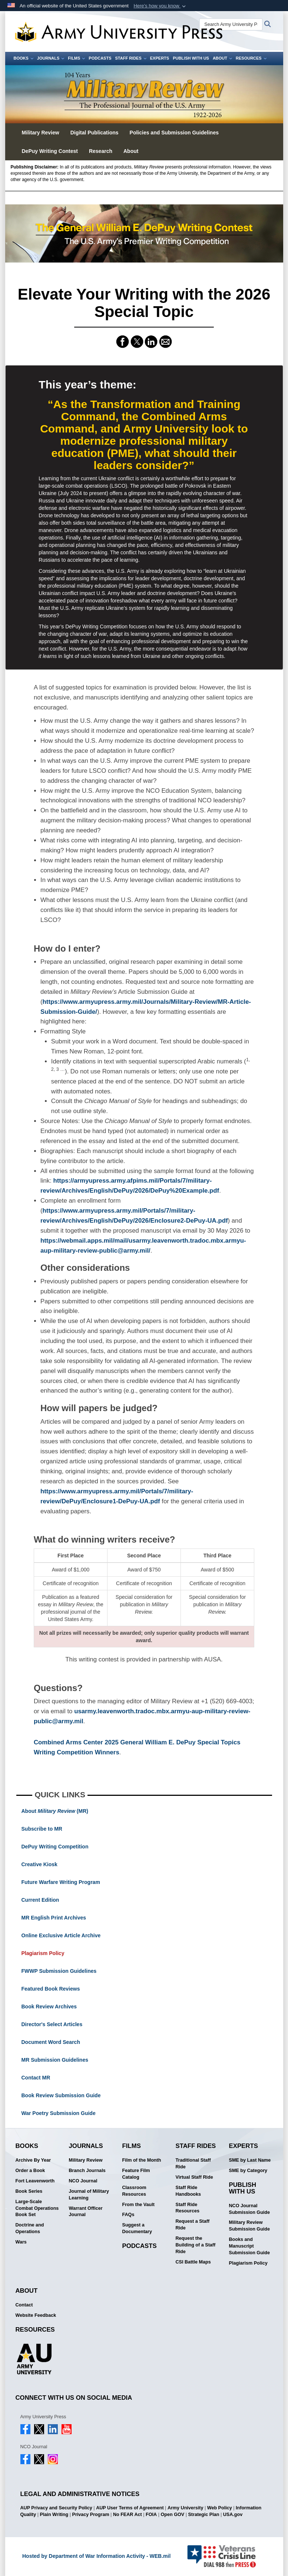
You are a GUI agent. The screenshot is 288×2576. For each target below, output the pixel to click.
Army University (185, 2507)
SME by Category (248, 2170)
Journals (50, 58)
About (222, 58)
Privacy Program (90, 2514)
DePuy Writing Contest (50, 151)
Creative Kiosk (39, 1864)
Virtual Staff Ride (194, 2177)
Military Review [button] (40, 133)
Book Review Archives (49, 2006)
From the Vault (138, 2204)
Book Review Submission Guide (61, 2095)
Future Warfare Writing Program (60, 1882)
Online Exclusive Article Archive (61, 1935)
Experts (159, 58)
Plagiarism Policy (42, 1953)
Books (23, 58)
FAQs (128, 2214)
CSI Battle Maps (193, 2262)
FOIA (151, 2514)
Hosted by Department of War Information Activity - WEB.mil (96, 2556)
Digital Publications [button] (94, 133)
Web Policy (219, 2507)
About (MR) (54, 1811)
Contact (24, 2305)
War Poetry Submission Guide (58, 2113)
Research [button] (100, 151)
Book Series (29, 2191)
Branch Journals (87, 2170)
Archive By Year (33, 2160)
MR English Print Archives (53, 1918)
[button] (160, 6)
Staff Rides (130, 58)
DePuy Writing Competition (55, 1847)
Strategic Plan (203, 2514)
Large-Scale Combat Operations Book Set (37, 2208)
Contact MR (35, 2078)
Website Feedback (36, 2315)
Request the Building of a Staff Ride (196, 2245)
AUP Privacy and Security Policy (56, 2507)
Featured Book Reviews (50, 1989)
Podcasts (100, 58)
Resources (251, 58)
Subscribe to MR (41, 1829)
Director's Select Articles (52, 2024)
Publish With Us (191, 58)
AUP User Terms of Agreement (129, 2507)
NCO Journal (83, 2181)
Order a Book (30, 2170)
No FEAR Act (127, 2514)
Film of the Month (141, 2160)
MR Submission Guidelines (54, 2060)
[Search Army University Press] (231, 24)
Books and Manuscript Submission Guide (249, 2246)
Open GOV (172, 2514)
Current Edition (40, 1900)
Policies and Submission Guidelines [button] (174, 133)
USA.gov (232, 2514)
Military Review (86, 2160)
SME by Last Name (250, 2160)
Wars (21, 2242)
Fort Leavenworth (35, 2181)
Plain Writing (54, 2514)
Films (76, 58)
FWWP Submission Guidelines (59, 1971)
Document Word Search (50, 2042)
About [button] (130, 151)
